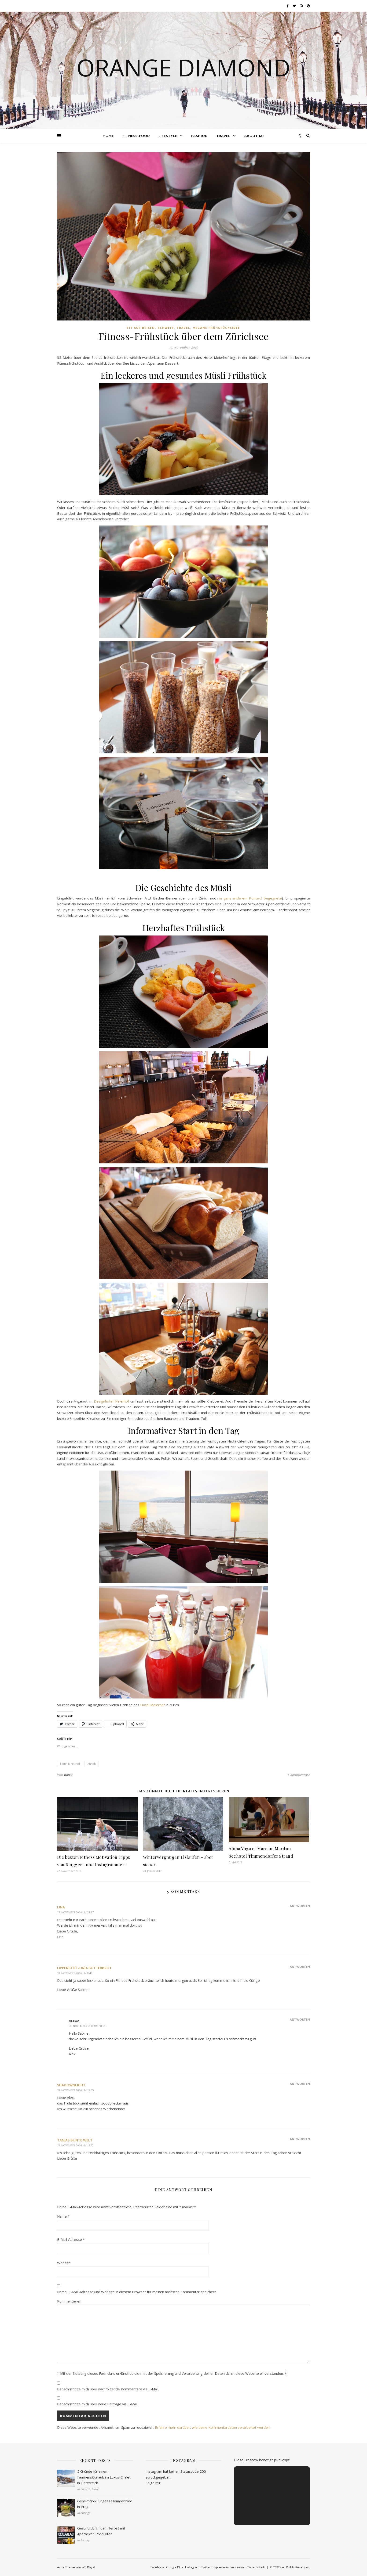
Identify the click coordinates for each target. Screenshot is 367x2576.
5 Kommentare (298, 1774)
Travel (223, 135)
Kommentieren (69, 2301)
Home (108, 135)
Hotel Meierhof (152, 1704)
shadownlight (71, 2085)
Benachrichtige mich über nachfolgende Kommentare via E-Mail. (108, 2389)
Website (64, 2262)
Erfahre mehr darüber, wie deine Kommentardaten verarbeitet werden (212, 2427)
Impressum (221, 2567)
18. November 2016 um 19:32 (75, 2145)
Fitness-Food (136, 135)
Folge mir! (153, 2482)
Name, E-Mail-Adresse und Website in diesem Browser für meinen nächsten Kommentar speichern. (137, 2291)
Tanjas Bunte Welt (74, 2140)
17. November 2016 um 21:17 (75, 1912)
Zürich (91, 1764)
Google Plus (174, 2567)
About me (254, 135)
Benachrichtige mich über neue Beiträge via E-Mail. (97, 2404)
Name (63, 2216)
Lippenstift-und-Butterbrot (84, 1967)
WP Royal (88, 2567)
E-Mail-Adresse (71, 2239)
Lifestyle (167, 135)
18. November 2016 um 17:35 (75, 2090)
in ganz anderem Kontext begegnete (250, 898)
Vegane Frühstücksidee (216, 328)
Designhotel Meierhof (110, 1401)
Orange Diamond (183, 67)
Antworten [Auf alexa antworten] (300, 2019)
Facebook (157, 2567)
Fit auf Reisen (141, 328)
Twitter (206, 2567)
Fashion (199, 135)
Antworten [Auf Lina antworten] (300, 1906)
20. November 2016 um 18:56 (87, 2026)
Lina (61, 1907)
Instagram (192, 2567)
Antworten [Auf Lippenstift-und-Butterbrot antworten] (300, 1966)
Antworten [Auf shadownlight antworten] (300, 2084)
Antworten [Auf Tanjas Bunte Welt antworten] (300, 2139)
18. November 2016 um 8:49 (74, 1973)
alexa (68, 1774)
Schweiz (166, 328)
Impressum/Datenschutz (248, 2567)
